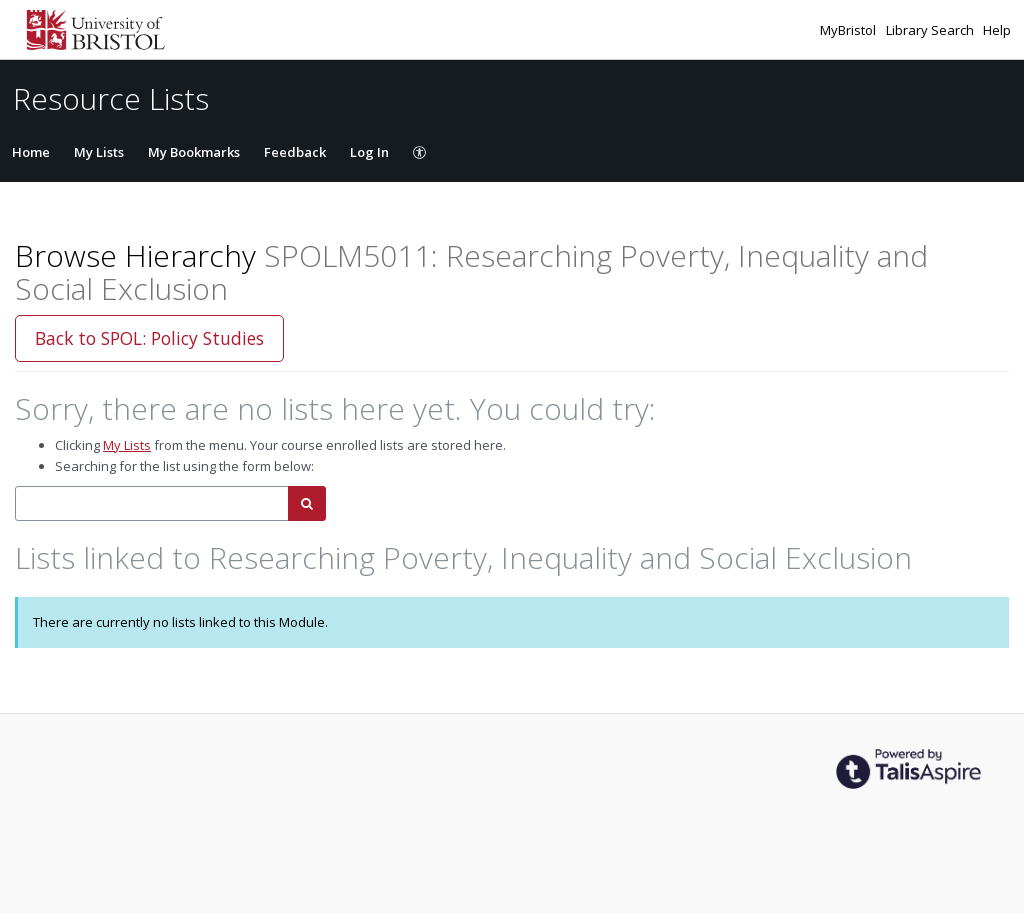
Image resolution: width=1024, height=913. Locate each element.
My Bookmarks (194, 152)
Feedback (295, 152)
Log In (369, 152)
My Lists (99, 152)
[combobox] (152, 503)
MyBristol (849, 30)
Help (997, 30)
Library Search (931, 30)
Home (31, 152)
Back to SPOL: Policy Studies (149, 338)
